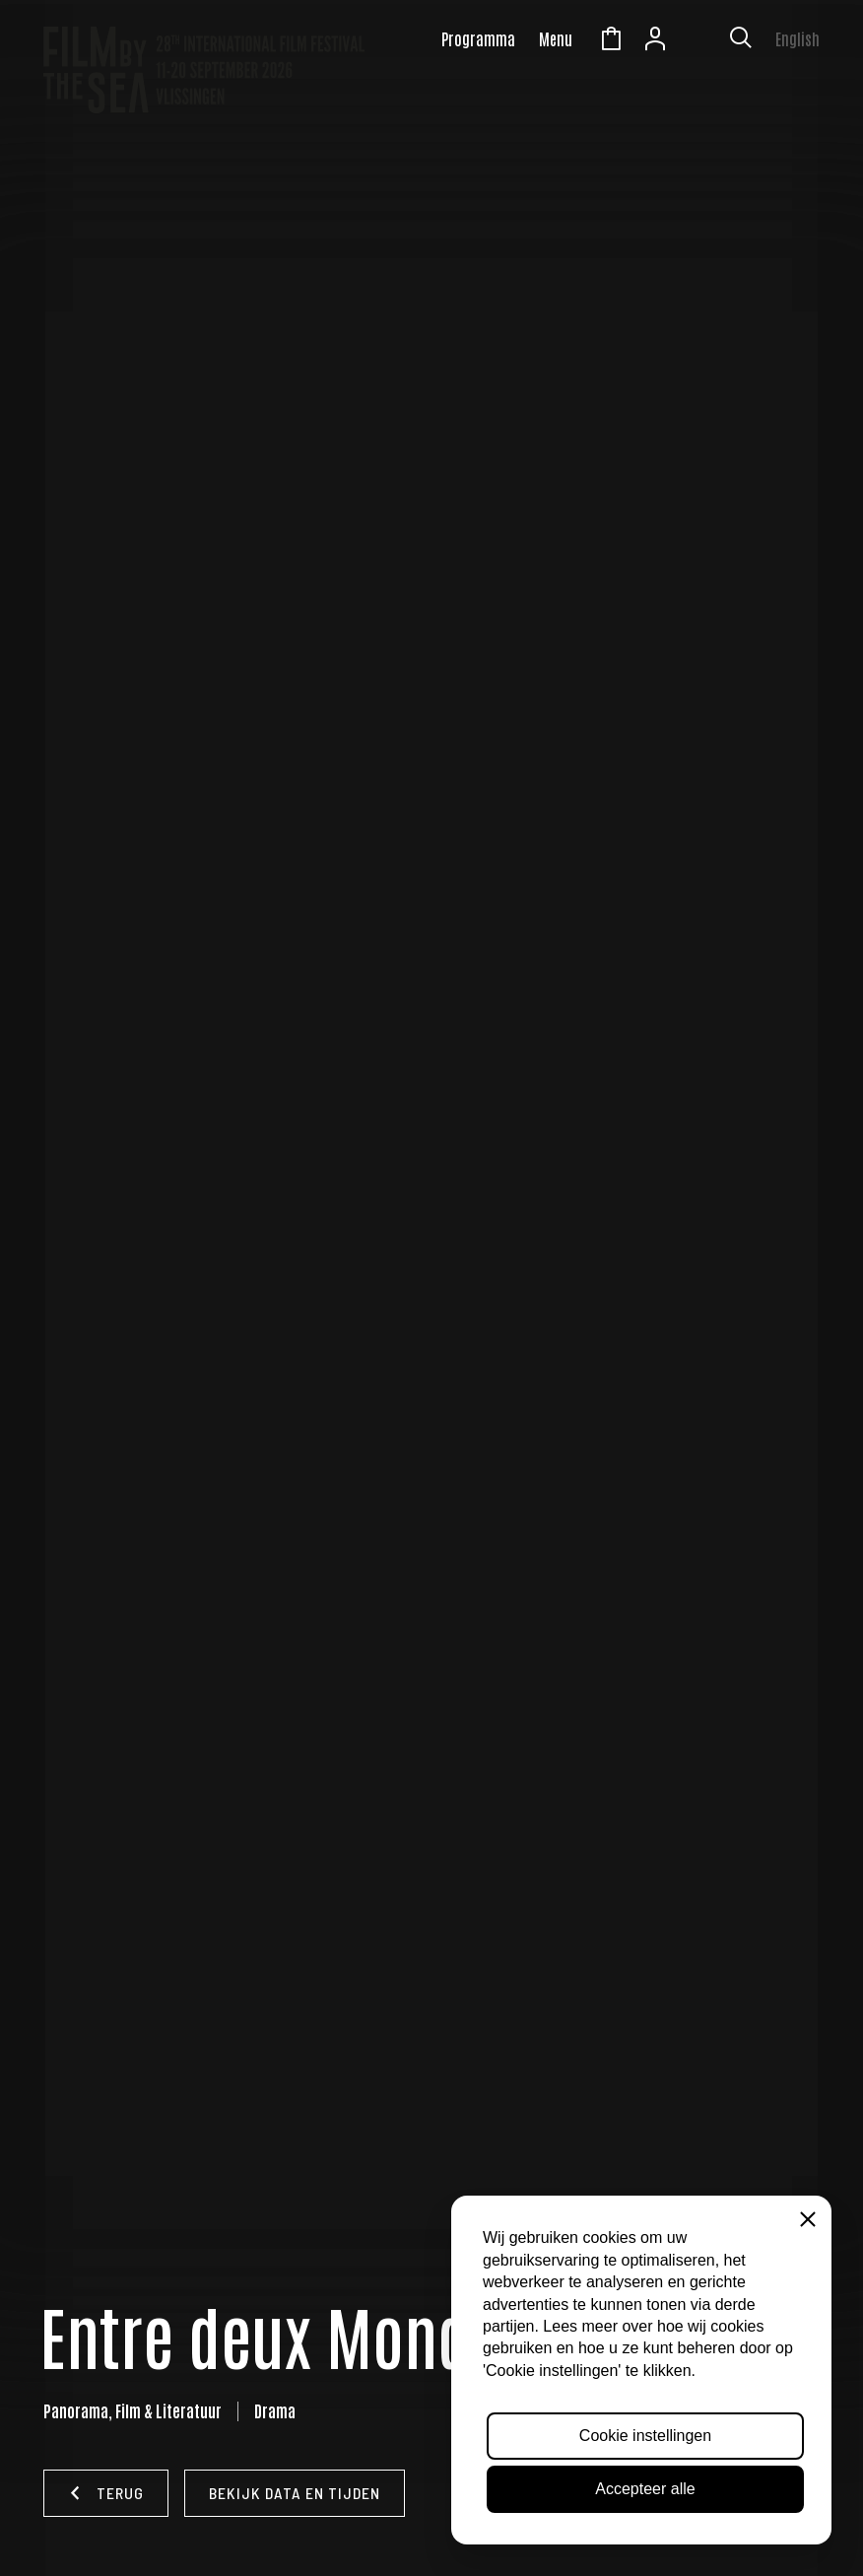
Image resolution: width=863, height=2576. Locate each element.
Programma (478, 38)
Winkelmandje (611, 41)
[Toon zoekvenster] (741, 41)
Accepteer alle (645, 2488)
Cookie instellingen (645, 2435)
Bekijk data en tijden (294, 2492)
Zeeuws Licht (699, 41)
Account (655, 41)
